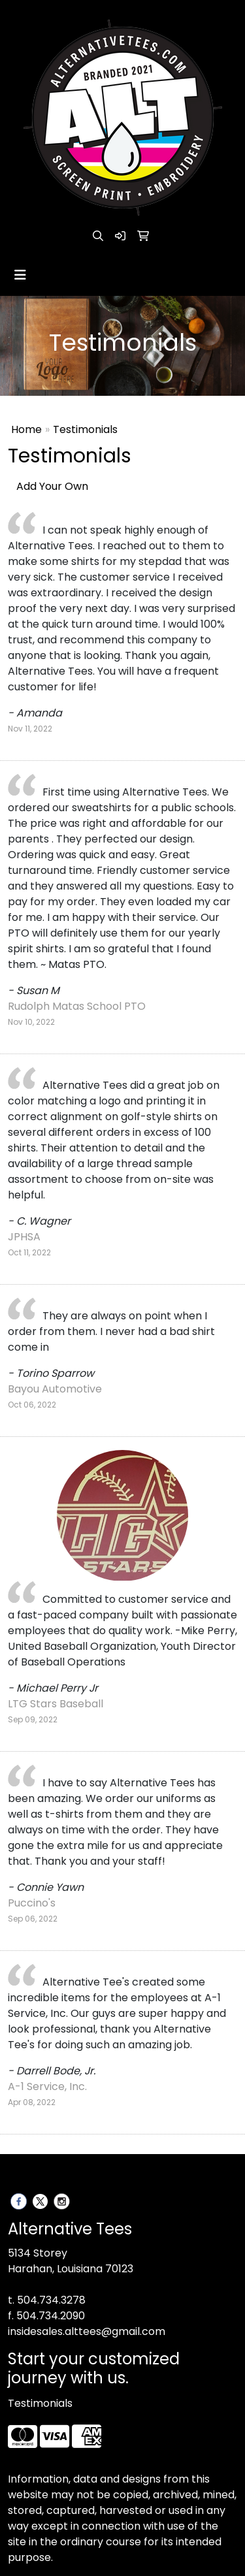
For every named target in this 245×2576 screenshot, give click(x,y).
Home (26, 429)
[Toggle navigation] (20, 275)
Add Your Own (52, 486)
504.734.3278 (51, 2300)
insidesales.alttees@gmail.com (86, 2331)
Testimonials (40, 2403)
